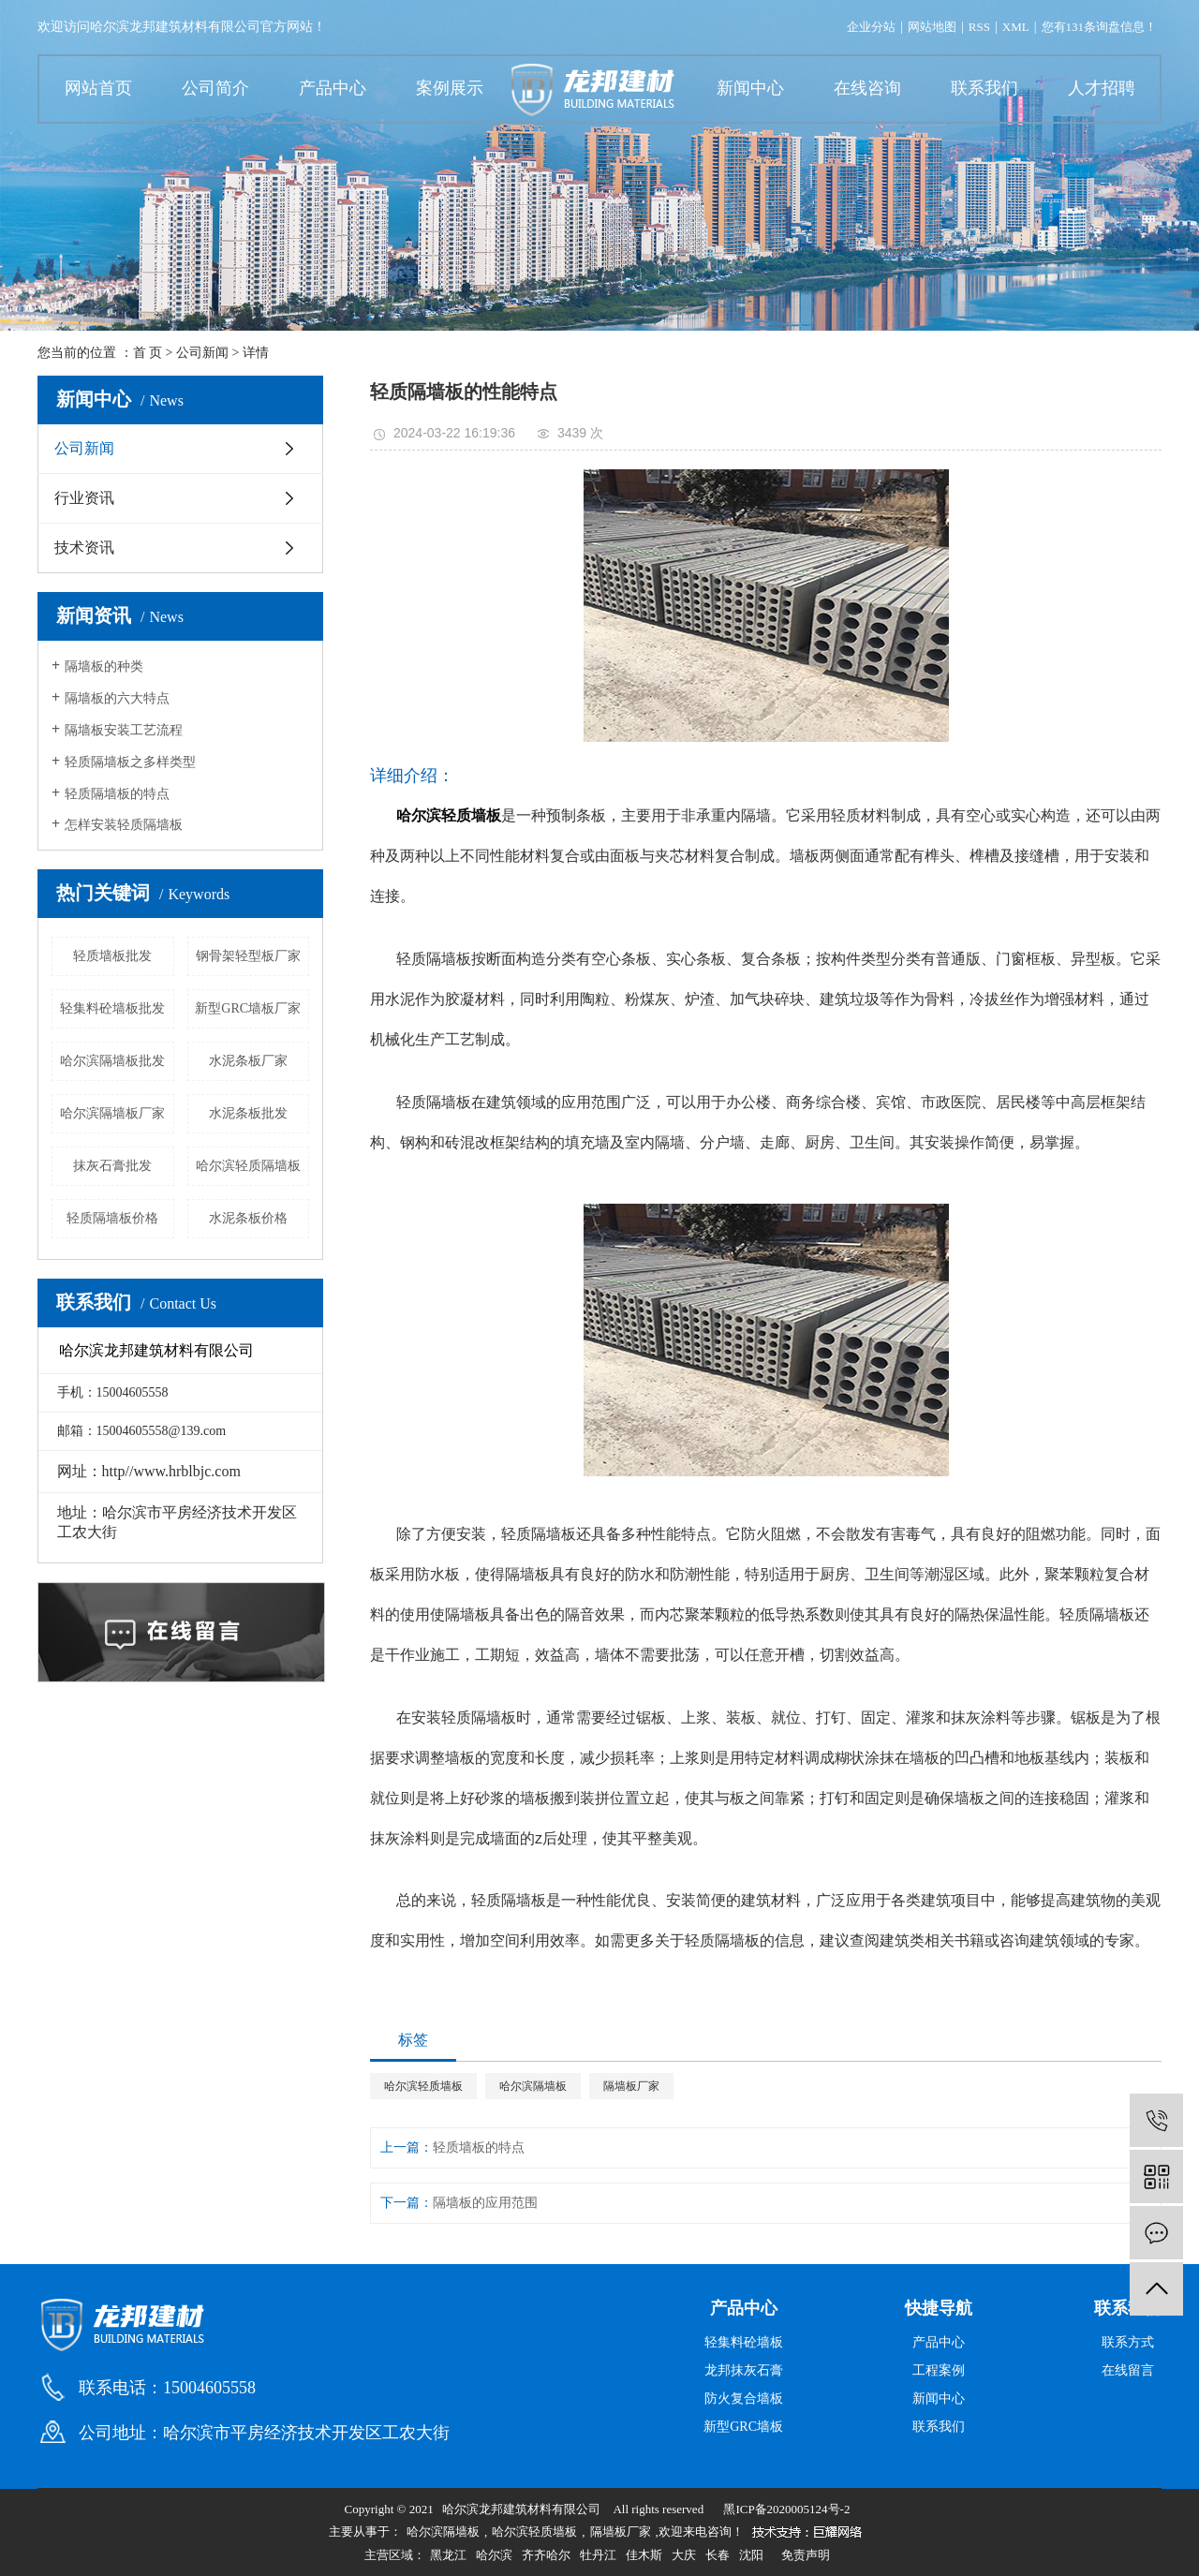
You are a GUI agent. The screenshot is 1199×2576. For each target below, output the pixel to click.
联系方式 (1128, 2342)
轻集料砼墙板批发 (112, 1008)
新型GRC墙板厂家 (248, 1008)
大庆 (684, 2555)
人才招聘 (1101, 88)
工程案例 (938, 2370)
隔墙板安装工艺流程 (124, 730)
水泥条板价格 (248, 1218)
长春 (717, 2555)
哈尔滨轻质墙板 (423, 2086)
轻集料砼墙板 (743, 2342)
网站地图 (932, 27)
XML (1015, 27)
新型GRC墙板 (743, 2427)
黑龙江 (448, 2555)
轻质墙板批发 (112, 956)
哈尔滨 (494, 2555)
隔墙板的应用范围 (485, 2203)
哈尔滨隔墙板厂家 (112, 1113)
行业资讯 (84, 498)
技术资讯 (84, 547)
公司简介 (215, 88)
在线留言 (1128, 2370)
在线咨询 (867, 88)
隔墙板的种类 (104, 666)
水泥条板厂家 (248, 1061)
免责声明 (805, 2555)
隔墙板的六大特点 (117, 698)
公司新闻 (202, 353)
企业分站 (871, 27)
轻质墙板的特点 (479, 2147)
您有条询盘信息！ (1100, 27)
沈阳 (751, 2555)
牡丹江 (598, 2555)
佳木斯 (644, 2555)
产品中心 (332, 88)
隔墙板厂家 (631, 2086)
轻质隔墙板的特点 (117, 794)
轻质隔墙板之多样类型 (130, 762)
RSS (979, 27)
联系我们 (984, 88)
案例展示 (449, 88)
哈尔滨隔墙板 (533, 2086)
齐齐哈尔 (546, 2555)
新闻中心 (750, 88)
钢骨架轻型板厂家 (248, 956)
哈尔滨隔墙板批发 (112, 1061)
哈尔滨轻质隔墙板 (248, 1166)
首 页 (148, 353)
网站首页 (98, 88)
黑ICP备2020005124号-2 (786, 2509)
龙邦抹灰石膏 (743, 2370)
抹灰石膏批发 (112, 1166)
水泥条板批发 (248, 1113)
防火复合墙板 (743, 2398)
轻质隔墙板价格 (112, 1218)
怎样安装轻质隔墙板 (124, 825)
